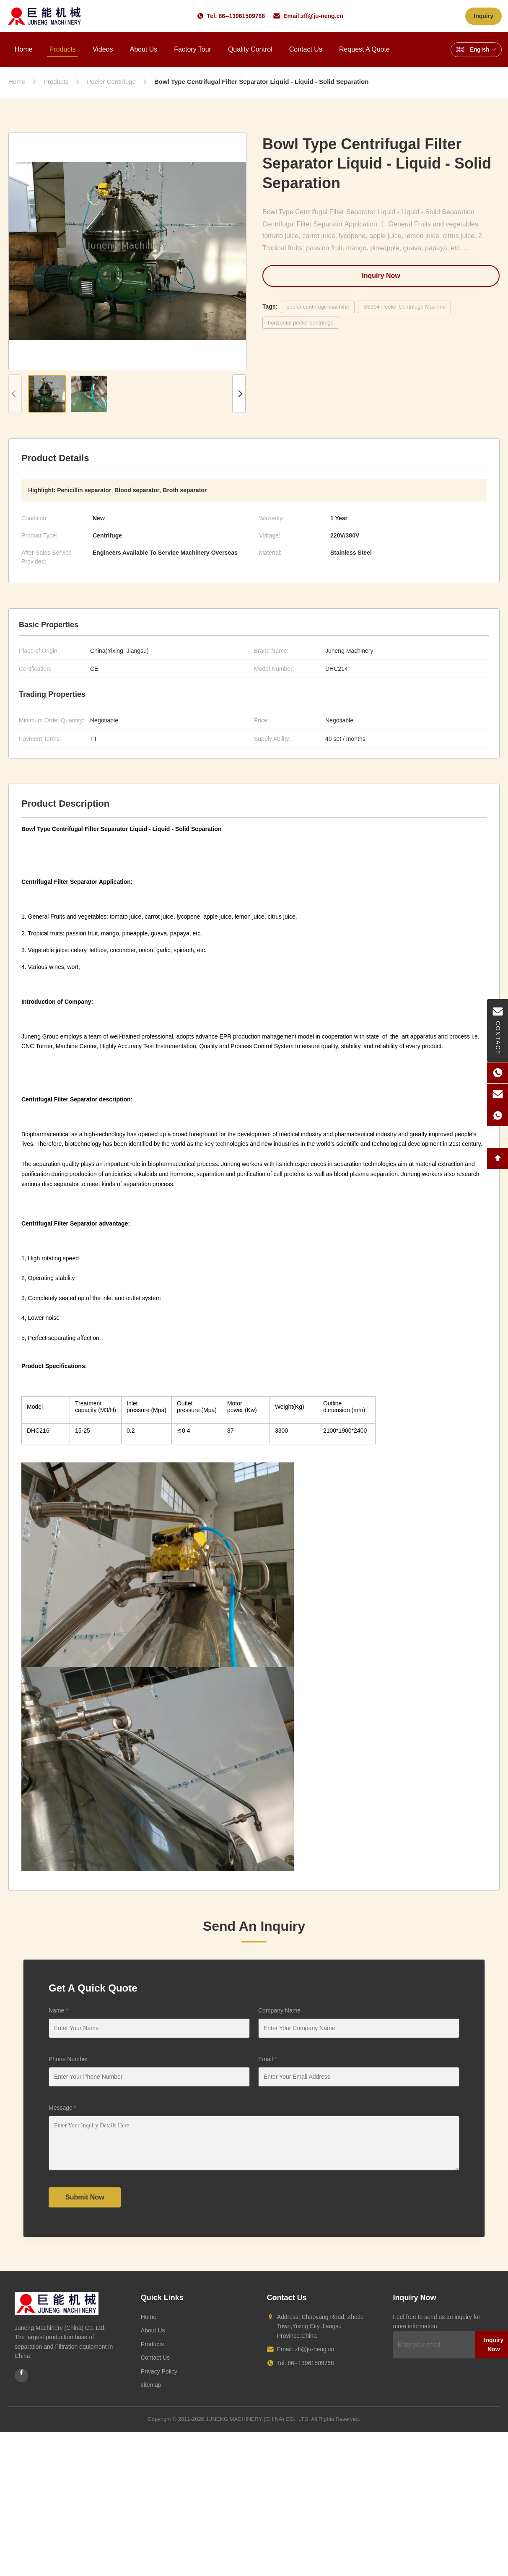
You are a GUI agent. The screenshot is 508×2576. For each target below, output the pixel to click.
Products (62, 49)
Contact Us (305, 49)
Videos (103, 49)
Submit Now (84, 2197)
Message (62, 2107)
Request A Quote (364, 49)
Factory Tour (192, 49)
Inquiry (483, 16)
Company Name (279, 2010)
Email (267, 2059)
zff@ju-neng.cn (322, 16)
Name (58, 2010)
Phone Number (68, 2059)
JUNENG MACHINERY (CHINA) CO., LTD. (258, 2419)
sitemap (151, 2384)
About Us (143, 49)
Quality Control (250, 49)
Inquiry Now (381, 275)
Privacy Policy (159, 2371)
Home (24, 49)
